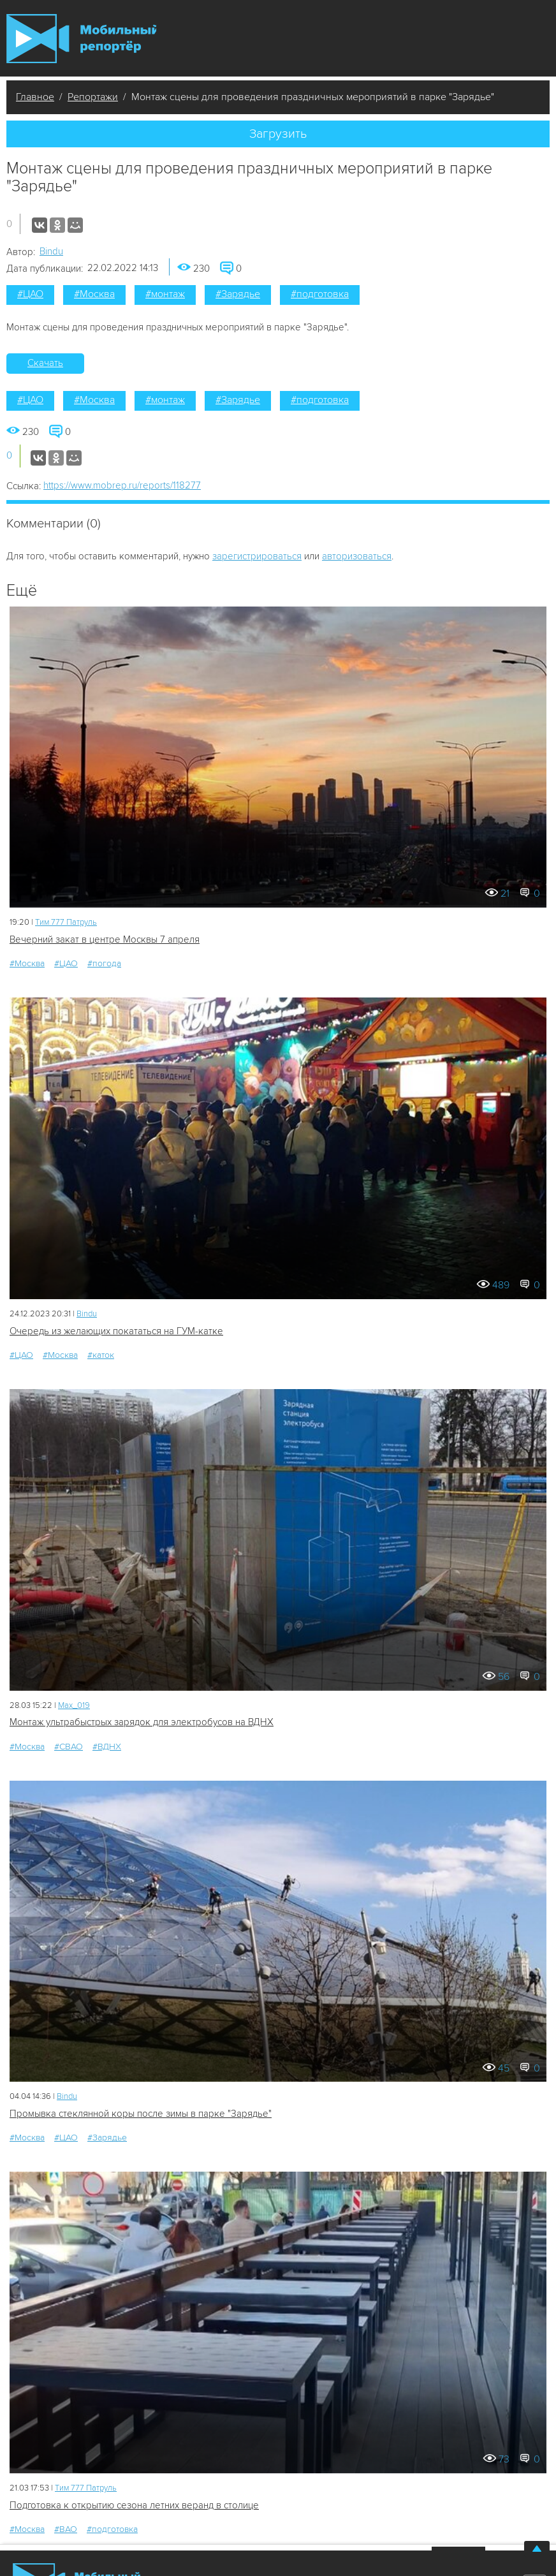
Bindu (51, 251)
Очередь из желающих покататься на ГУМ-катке (116, 1331)
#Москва (94, 294)
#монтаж (165, 294)
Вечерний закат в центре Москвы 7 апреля (105, 939)
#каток (100, 1355)
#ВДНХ (106, 1746)
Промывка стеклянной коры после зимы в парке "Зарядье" (141, 2113)
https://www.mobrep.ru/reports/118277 (122, 485)
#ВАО (65, 2529)
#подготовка (320, 294)
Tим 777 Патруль (66, 922)
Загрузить (278, 134)
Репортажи (93, 97)
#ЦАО (30, 294)
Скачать (45, 363)
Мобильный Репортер (81, 38)
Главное (35, 97)
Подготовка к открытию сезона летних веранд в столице (134, 2505)
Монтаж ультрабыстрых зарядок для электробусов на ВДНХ (142, 1722)
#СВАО (68, 1746)
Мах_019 (74, 1705)
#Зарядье (238, 294)
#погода (104, 963)
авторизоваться (356, 556)
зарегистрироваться (257, 556)
